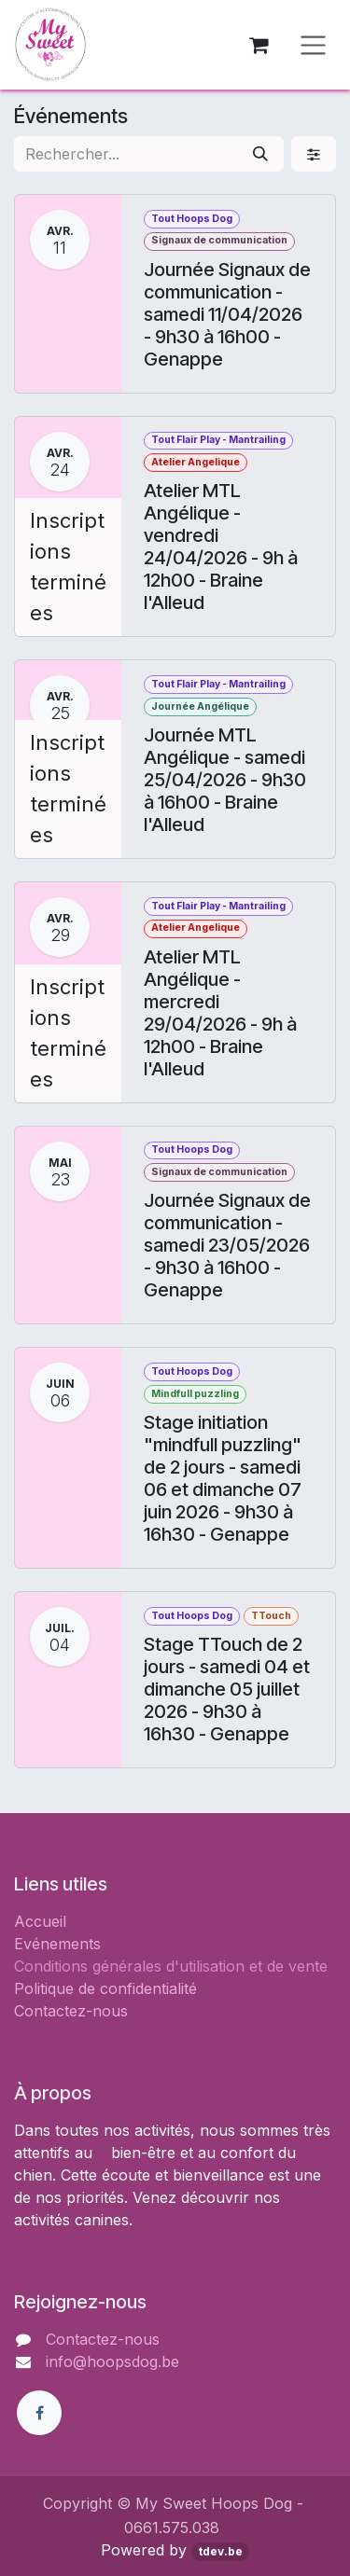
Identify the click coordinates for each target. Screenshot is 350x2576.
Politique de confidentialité (105, 1988)
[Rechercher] (260, 154)
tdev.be (221, 2551)
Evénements (57, 1943)
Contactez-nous (71, 2010)
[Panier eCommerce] (258, 45)
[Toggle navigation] (313, 45)
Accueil (40, 1921)
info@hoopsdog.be (112, 2361)
